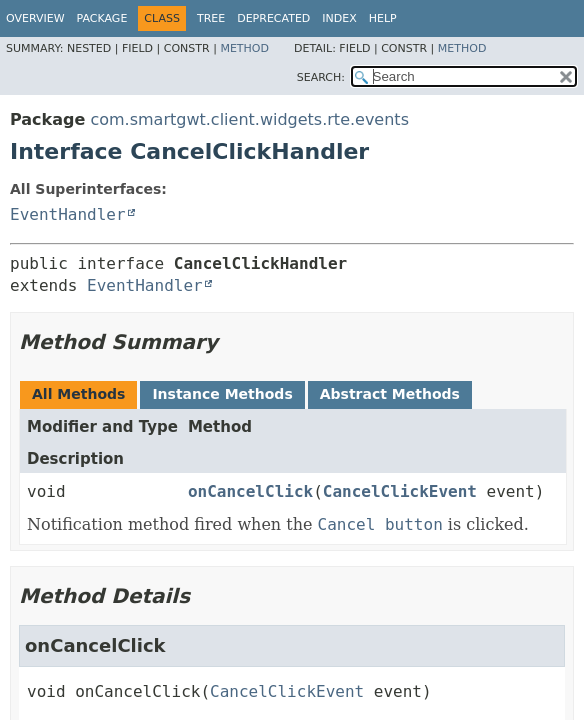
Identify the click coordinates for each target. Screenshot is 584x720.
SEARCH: (321, 77)
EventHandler (68, 214)
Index (339, 18)
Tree (211, 18)
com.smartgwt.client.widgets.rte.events (249, 119)
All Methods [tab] (78, 394)
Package (102, 18)
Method (244, 48)
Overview (35, 18)
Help (383, 18)
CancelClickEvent (400, 491)
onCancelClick (250, 491)
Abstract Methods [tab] (390, 394)
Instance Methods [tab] (222, 394)
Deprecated (273, 18)
